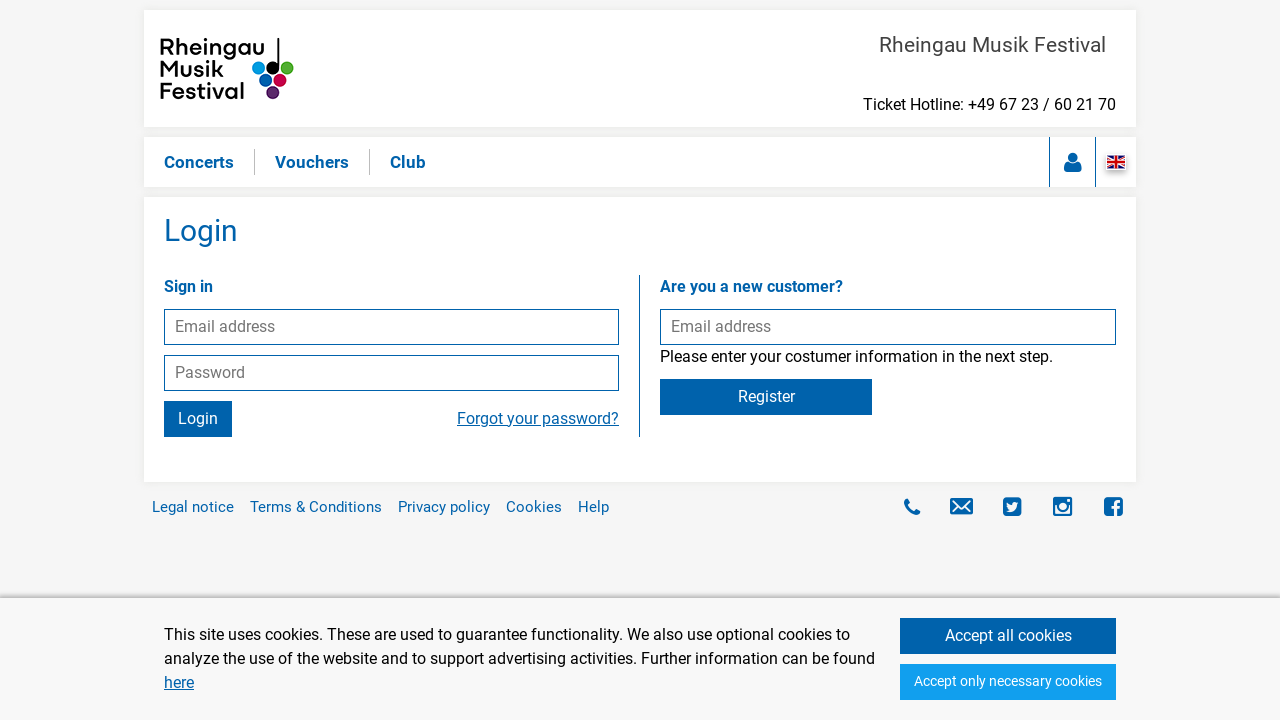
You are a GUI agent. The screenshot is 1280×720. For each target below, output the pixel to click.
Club (408, 162)
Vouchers (312, 162)
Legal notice (193, 507)
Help (593, 507)
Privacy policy (444, 507)
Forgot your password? (538, 418)
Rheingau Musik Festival (997, 45)
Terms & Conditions (316, 507)
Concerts (199, 162)
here (179, 682)
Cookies (534, 507)
